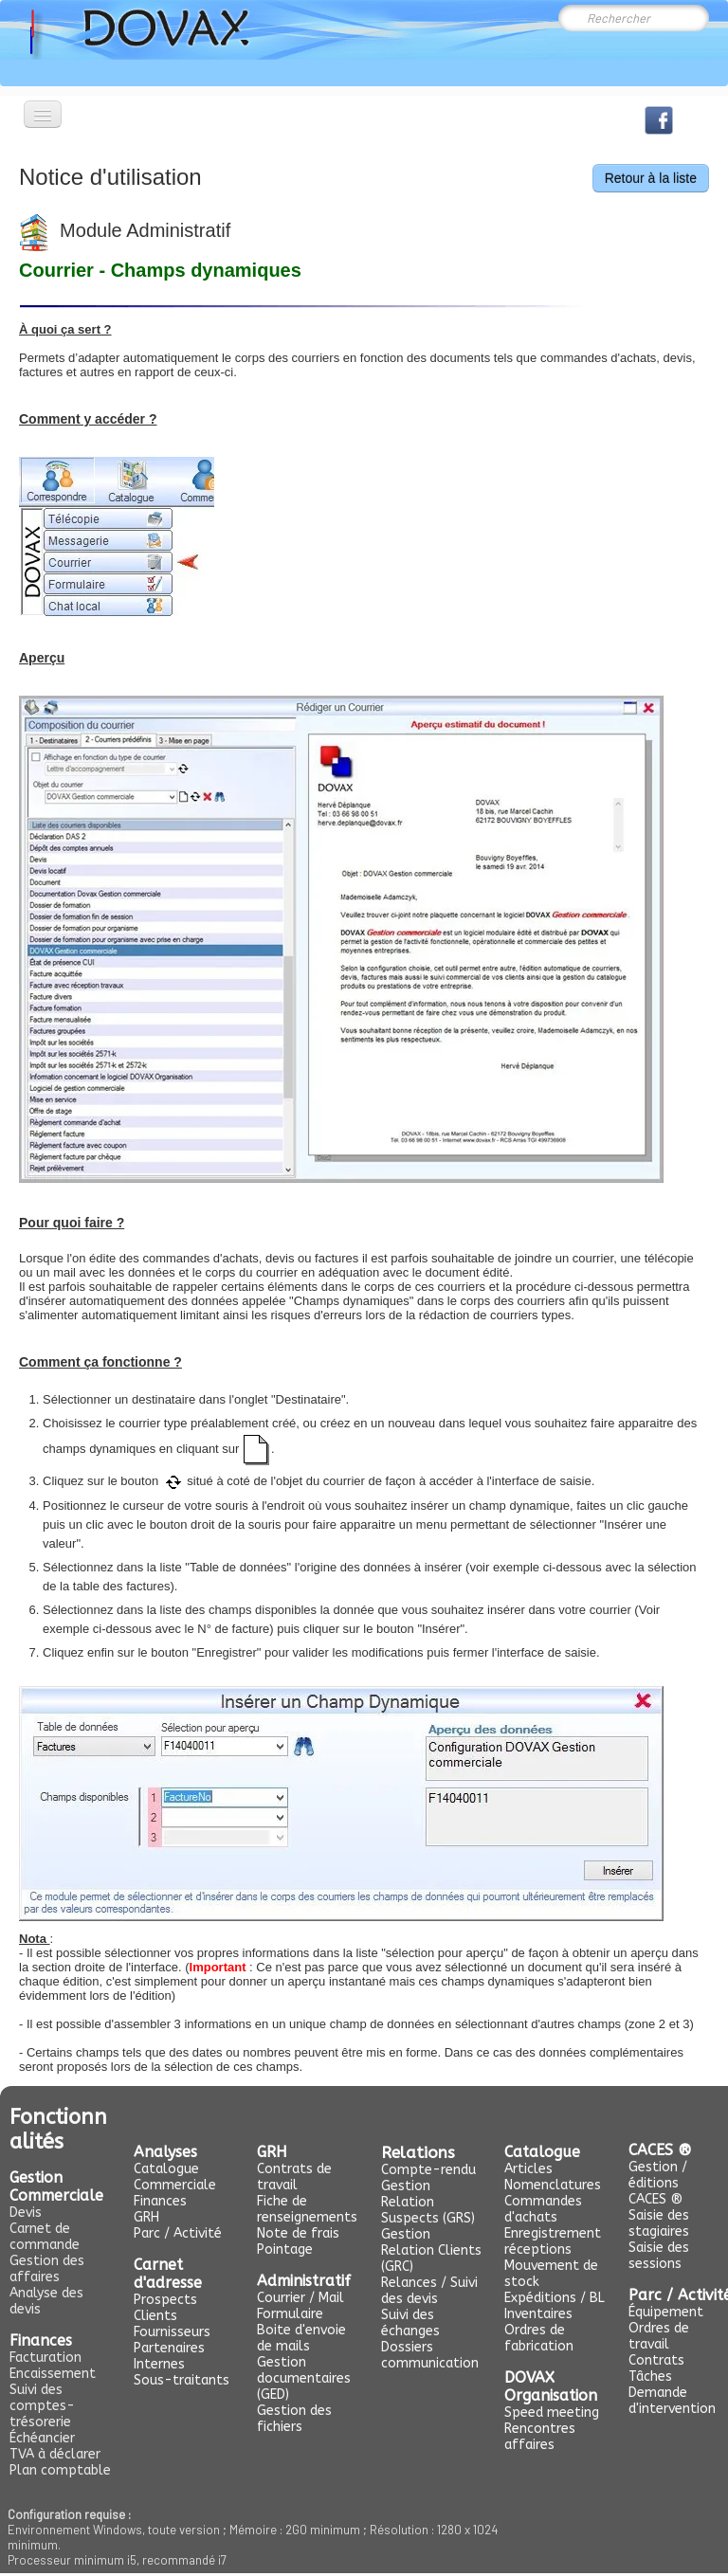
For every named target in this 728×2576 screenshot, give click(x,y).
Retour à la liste (651, 178)
